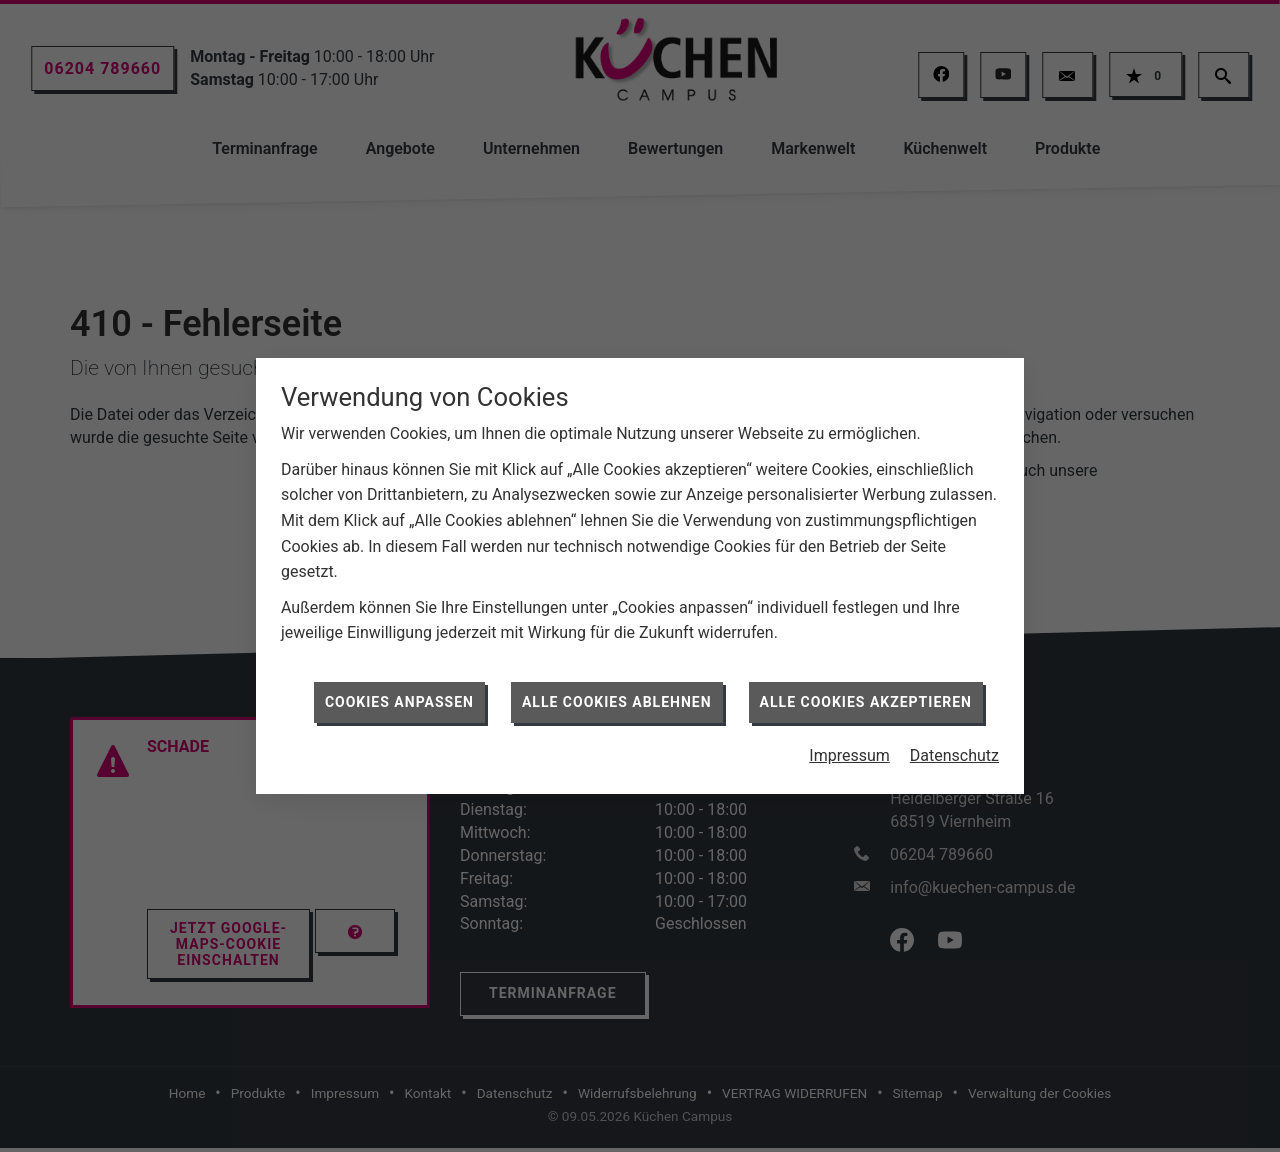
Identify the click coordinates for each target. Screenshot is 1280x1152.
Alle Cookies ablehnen (617, 693)
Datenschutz (954, 747)
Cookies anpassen (399, 693)
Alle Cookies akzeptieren (866, 693)
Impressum (849, 747)
